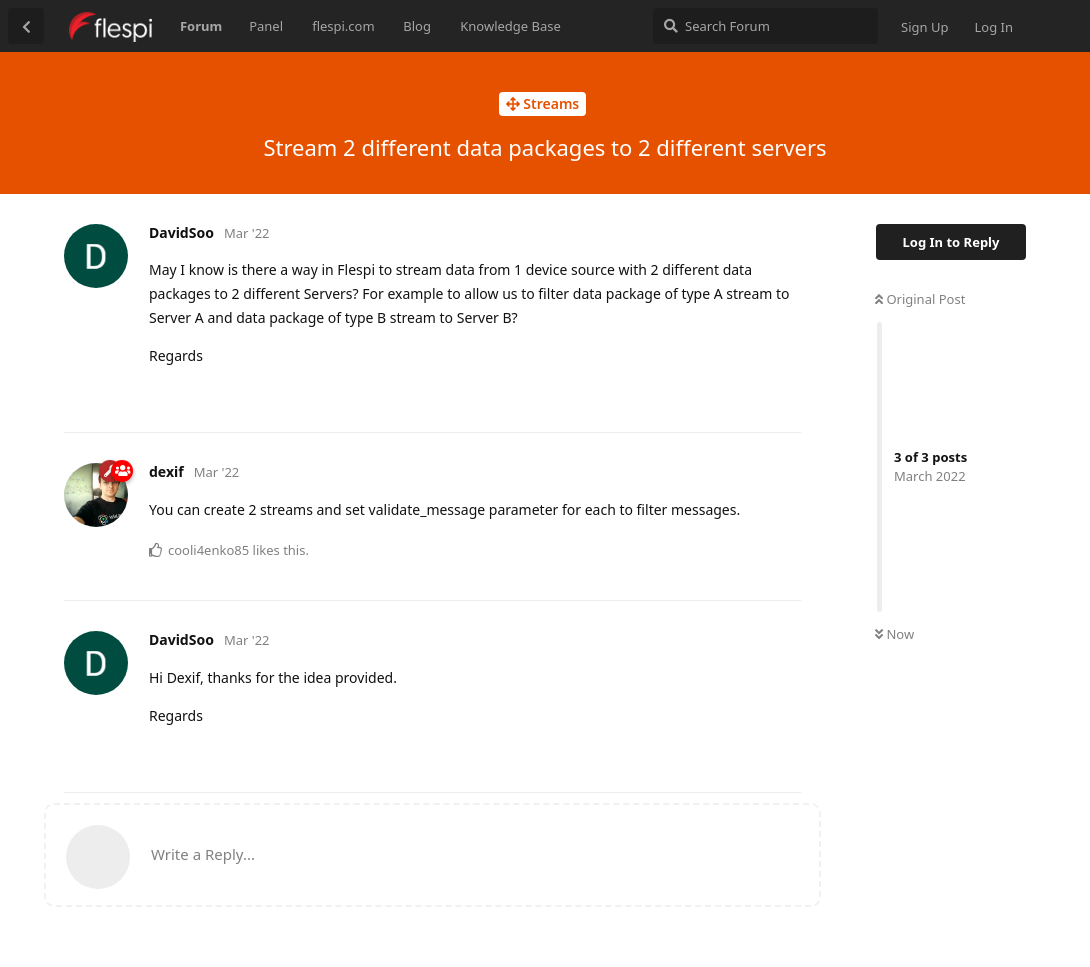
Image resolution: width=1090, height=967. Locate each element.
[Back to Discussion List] (26, 26)
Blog (417, 26)
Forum (201, 26)
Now (894, 634)
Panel (266, 26)
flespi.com (343, 26)
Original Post (920, 299)
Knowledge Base (510, 26)
